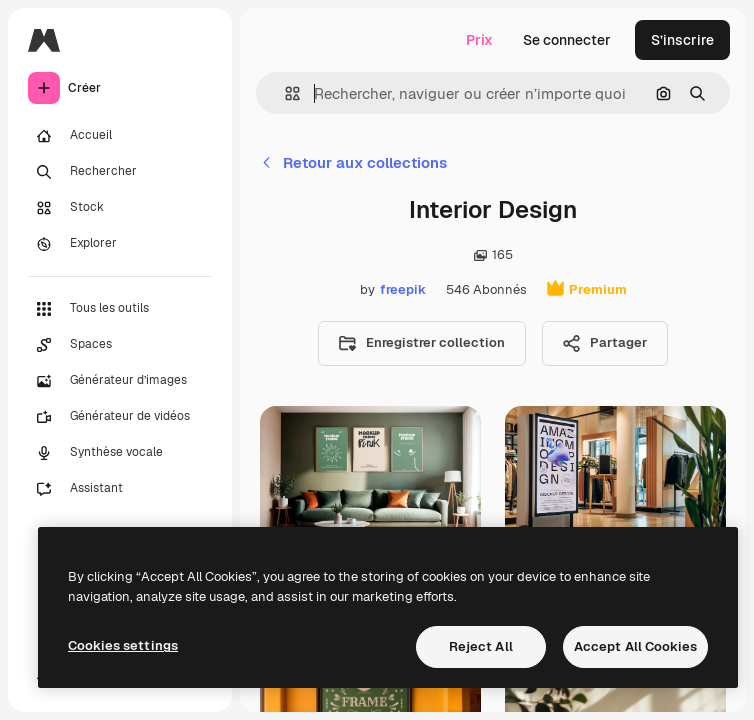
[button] (284, 93)
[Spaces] (120, 345)
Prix (479, 40)
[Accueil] (120, 136)
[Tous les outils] (120, 309)
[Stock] (120, 208)
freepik (403, 289)
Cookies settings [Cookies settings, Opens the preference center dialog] (123, 645)
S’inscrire (682, 40)
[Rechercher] (120, 172)
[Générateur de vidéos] (120, 417)
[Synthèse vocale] (120, 453)
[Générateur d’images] (120, 381)
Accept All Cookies (635, 646)
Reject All (481, 646)
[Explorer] (120, 244)
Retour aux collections (353, 162)
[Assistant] (120, 489)
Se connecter (567, 40)
